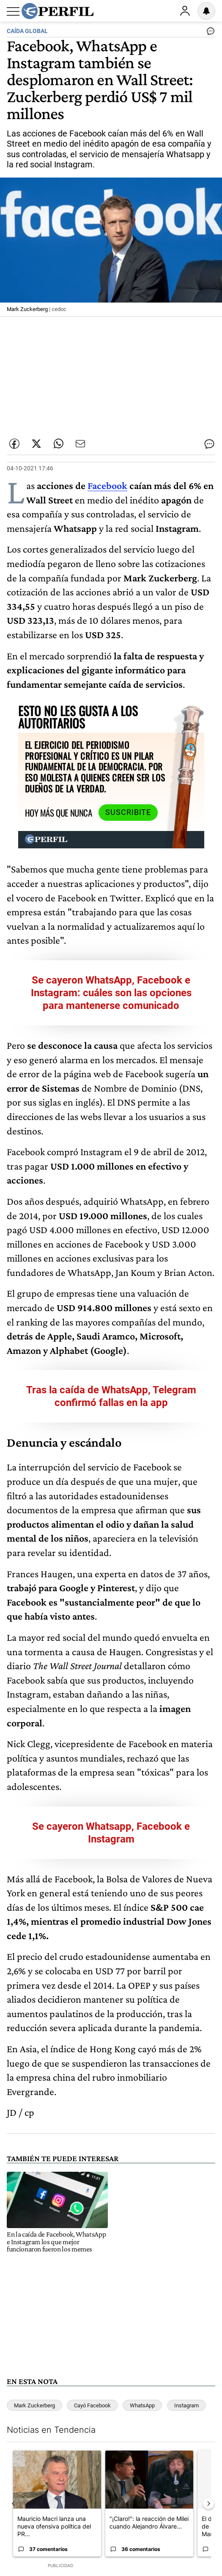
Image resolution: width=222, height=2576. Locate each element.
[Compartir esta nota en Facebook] (14, 443)
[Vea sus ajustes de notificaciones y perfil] (206, 11)
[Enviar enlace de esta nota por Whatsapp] (58, 443)
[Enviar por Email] (80, 443)
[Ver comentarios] (209, 33)
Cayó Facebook (92, 2405)
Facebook (107, 485)
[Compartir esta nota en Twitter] (36, 443)
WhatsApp (142, 2405)
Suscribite (128, 812)
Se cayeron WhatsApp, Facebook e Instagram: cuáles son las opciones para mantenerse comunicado (111, 993)
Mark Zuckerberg (34, 2405)
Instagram (186, 2405)
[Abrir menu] (13, 11)
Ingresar (184, 11)
